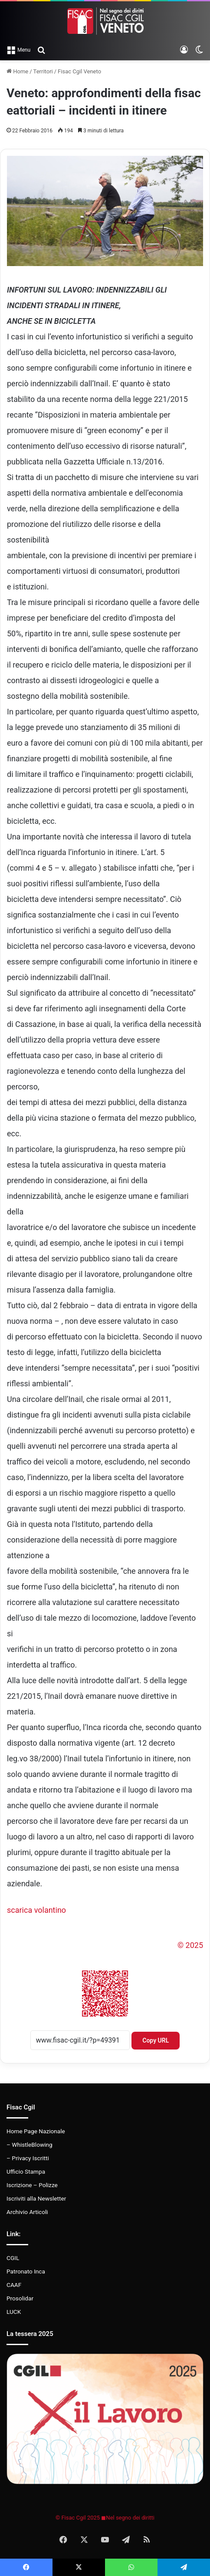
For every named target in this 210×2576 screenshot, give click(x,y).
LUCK (14, 2311)
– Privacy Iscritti (28, 2158)
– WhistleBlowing (29, 2144)
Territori (43, 71)
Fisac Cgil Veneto (79, 71)
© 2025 (190, 1945)
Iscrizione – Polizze (32, 2184)
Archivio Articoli (27, 2211)
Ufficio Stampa (26, 2171)
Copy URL (155, 2040)
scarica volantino (36, 1910)
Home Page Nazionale (36, 2131)
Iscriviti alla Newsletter (36, 2198)
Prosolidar (20, 2298)
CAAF (14, 2284)
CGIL (13, 2257)
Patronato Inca (26, 2271)
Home (17, 71)
